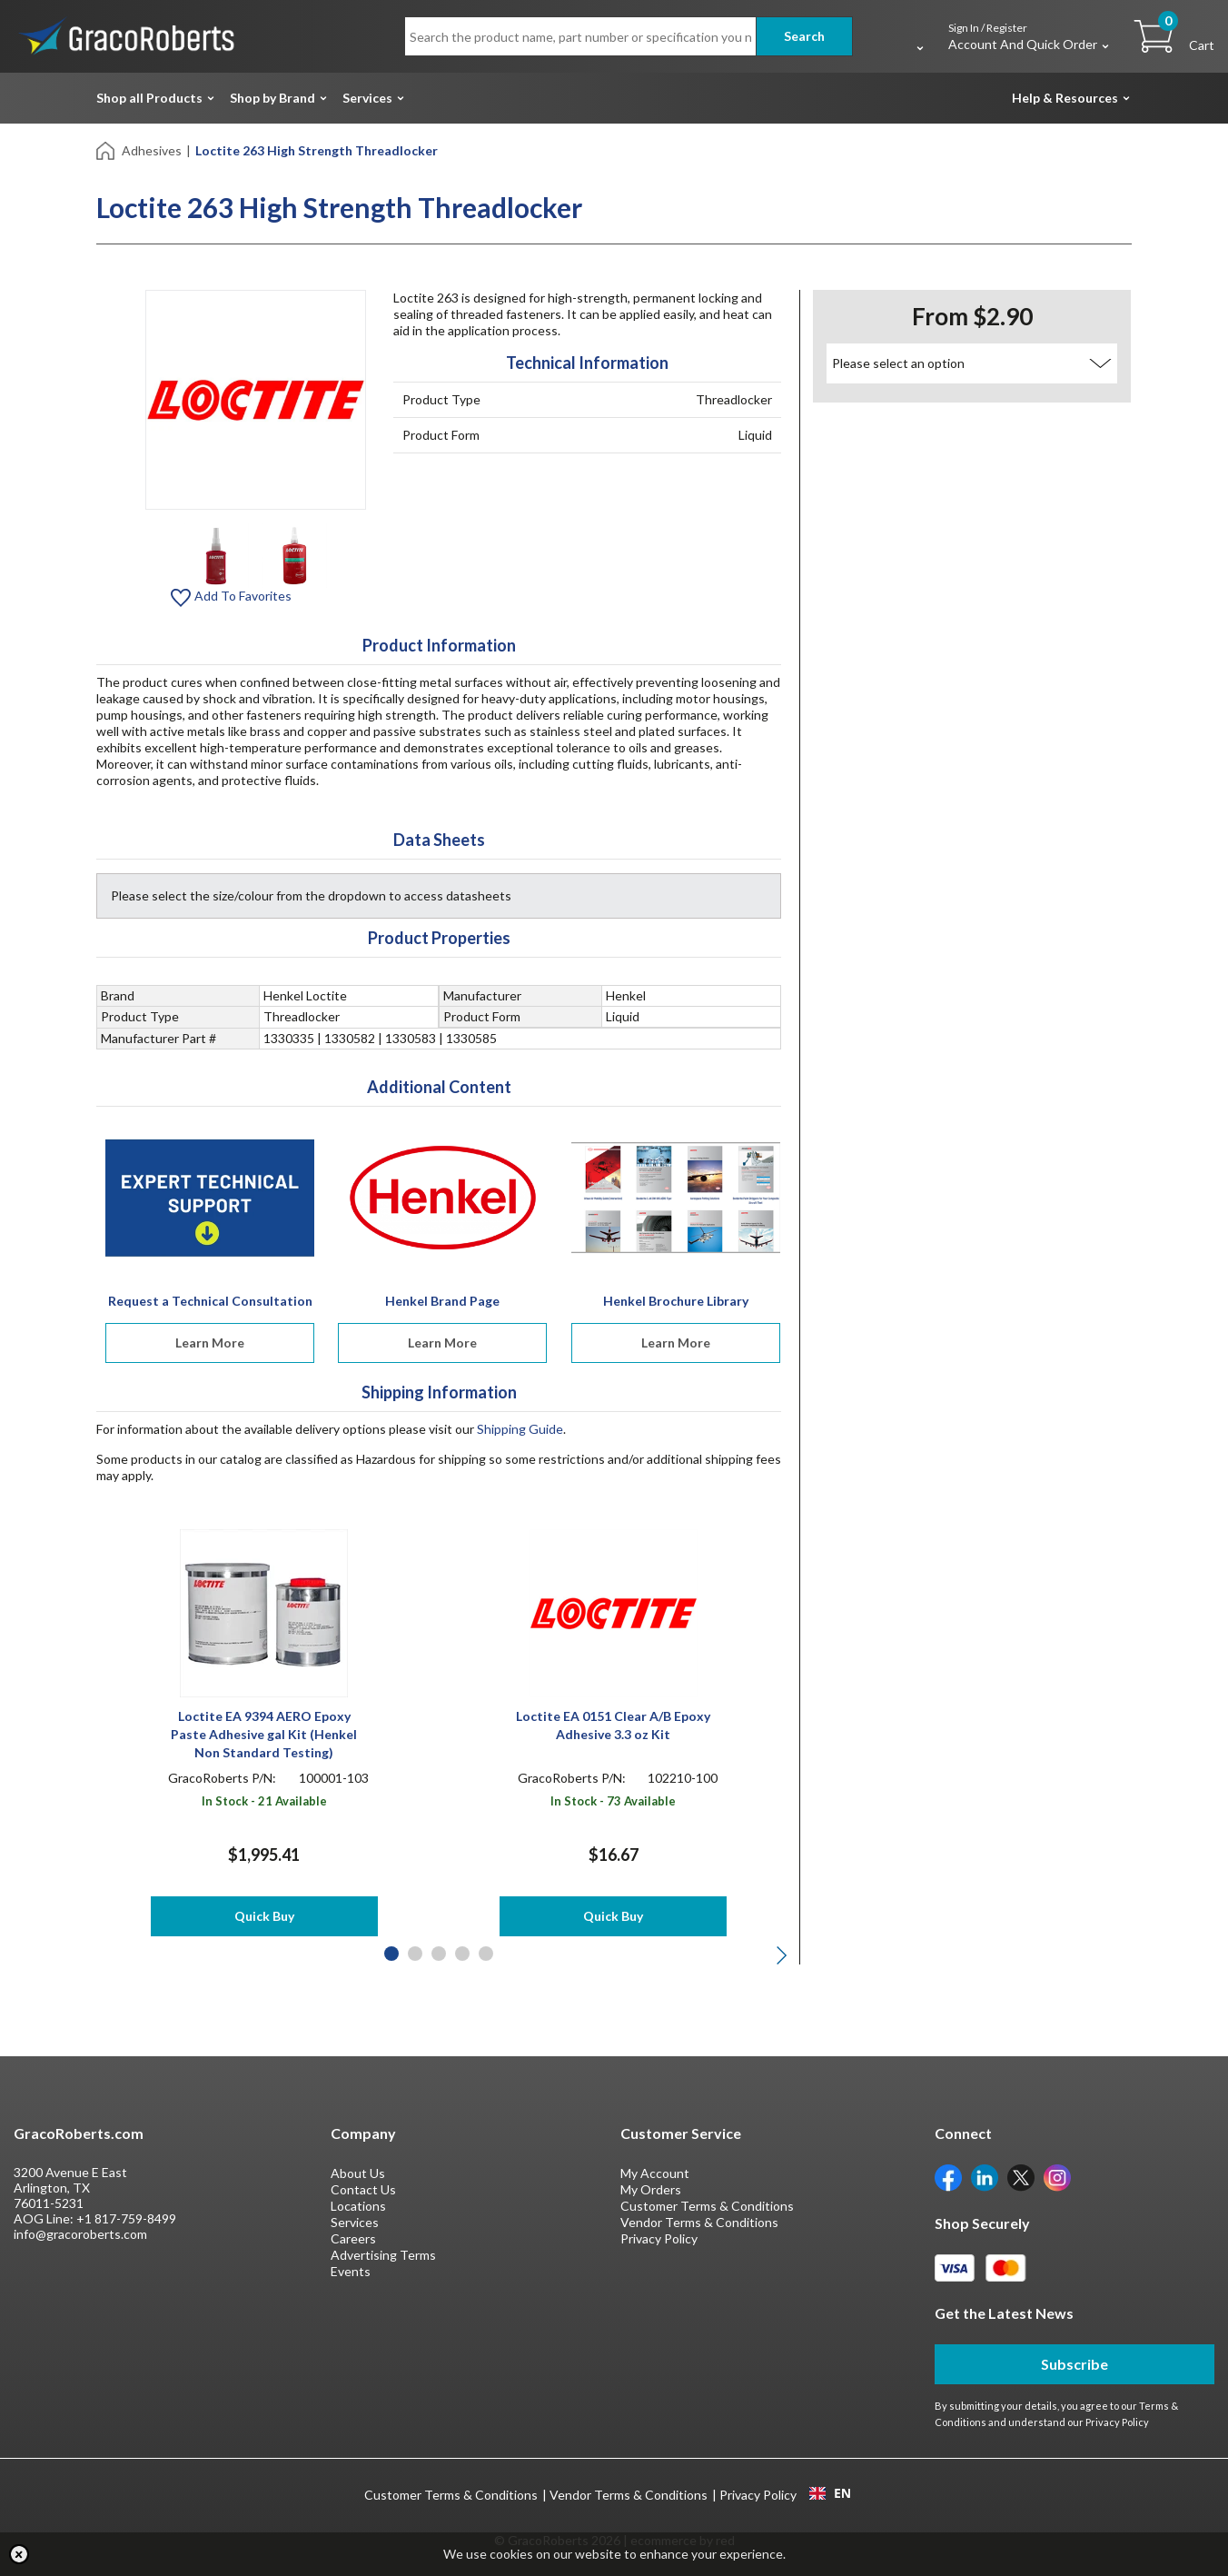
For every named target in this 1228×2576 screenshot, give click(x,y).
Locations (358, 2205)
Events (351, 2271)
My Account (654, 2173)
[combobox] (830, 2493)
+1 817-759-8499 (126, 2218)
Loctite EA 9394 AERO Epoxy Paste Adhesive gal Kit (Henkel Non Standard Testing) (264, 1734)
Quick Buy (264, 1916)
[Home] (106, 149)
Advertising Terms (383, 2255)
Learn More (209, 1342)
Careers (353, 2238)
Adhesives (152, 150)
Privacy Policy (659, 2238)
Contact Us (363, 2189)
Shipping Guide (520, 1429)
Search (804, 36)
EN (830, 2493)
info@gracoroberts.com (80, 2234)
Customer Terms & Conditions (707, 2205)
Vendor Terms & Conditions (699, 2222)
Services (367, 97)
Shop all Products (149, 97)
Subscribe (1074, 2363)
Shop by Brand (272, 97)
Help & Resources (1065, 97)
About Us (358, 2173)
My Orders (650, 2189)
